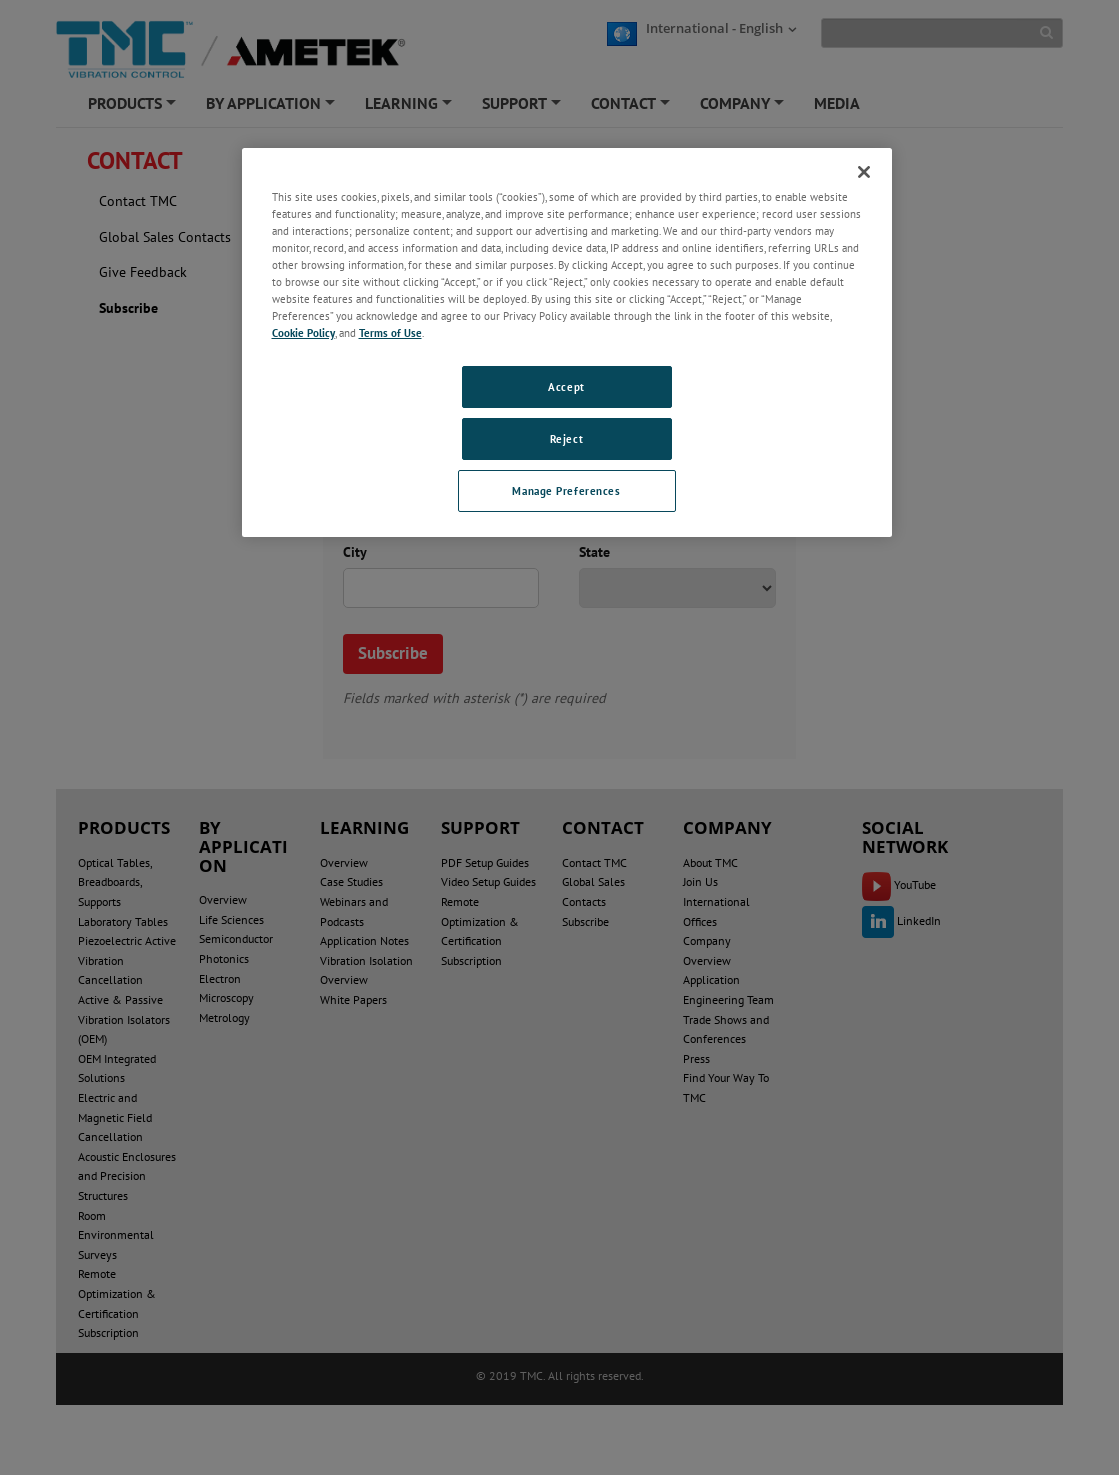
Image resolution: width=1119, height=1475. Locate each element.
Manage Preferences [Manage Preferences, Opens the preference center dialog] (566, 490)
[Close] (864, 172)
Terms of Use (390, 332)
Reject (566, 438)
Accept (566, 386)
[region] (567, 342)
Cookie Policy (303, 332)
